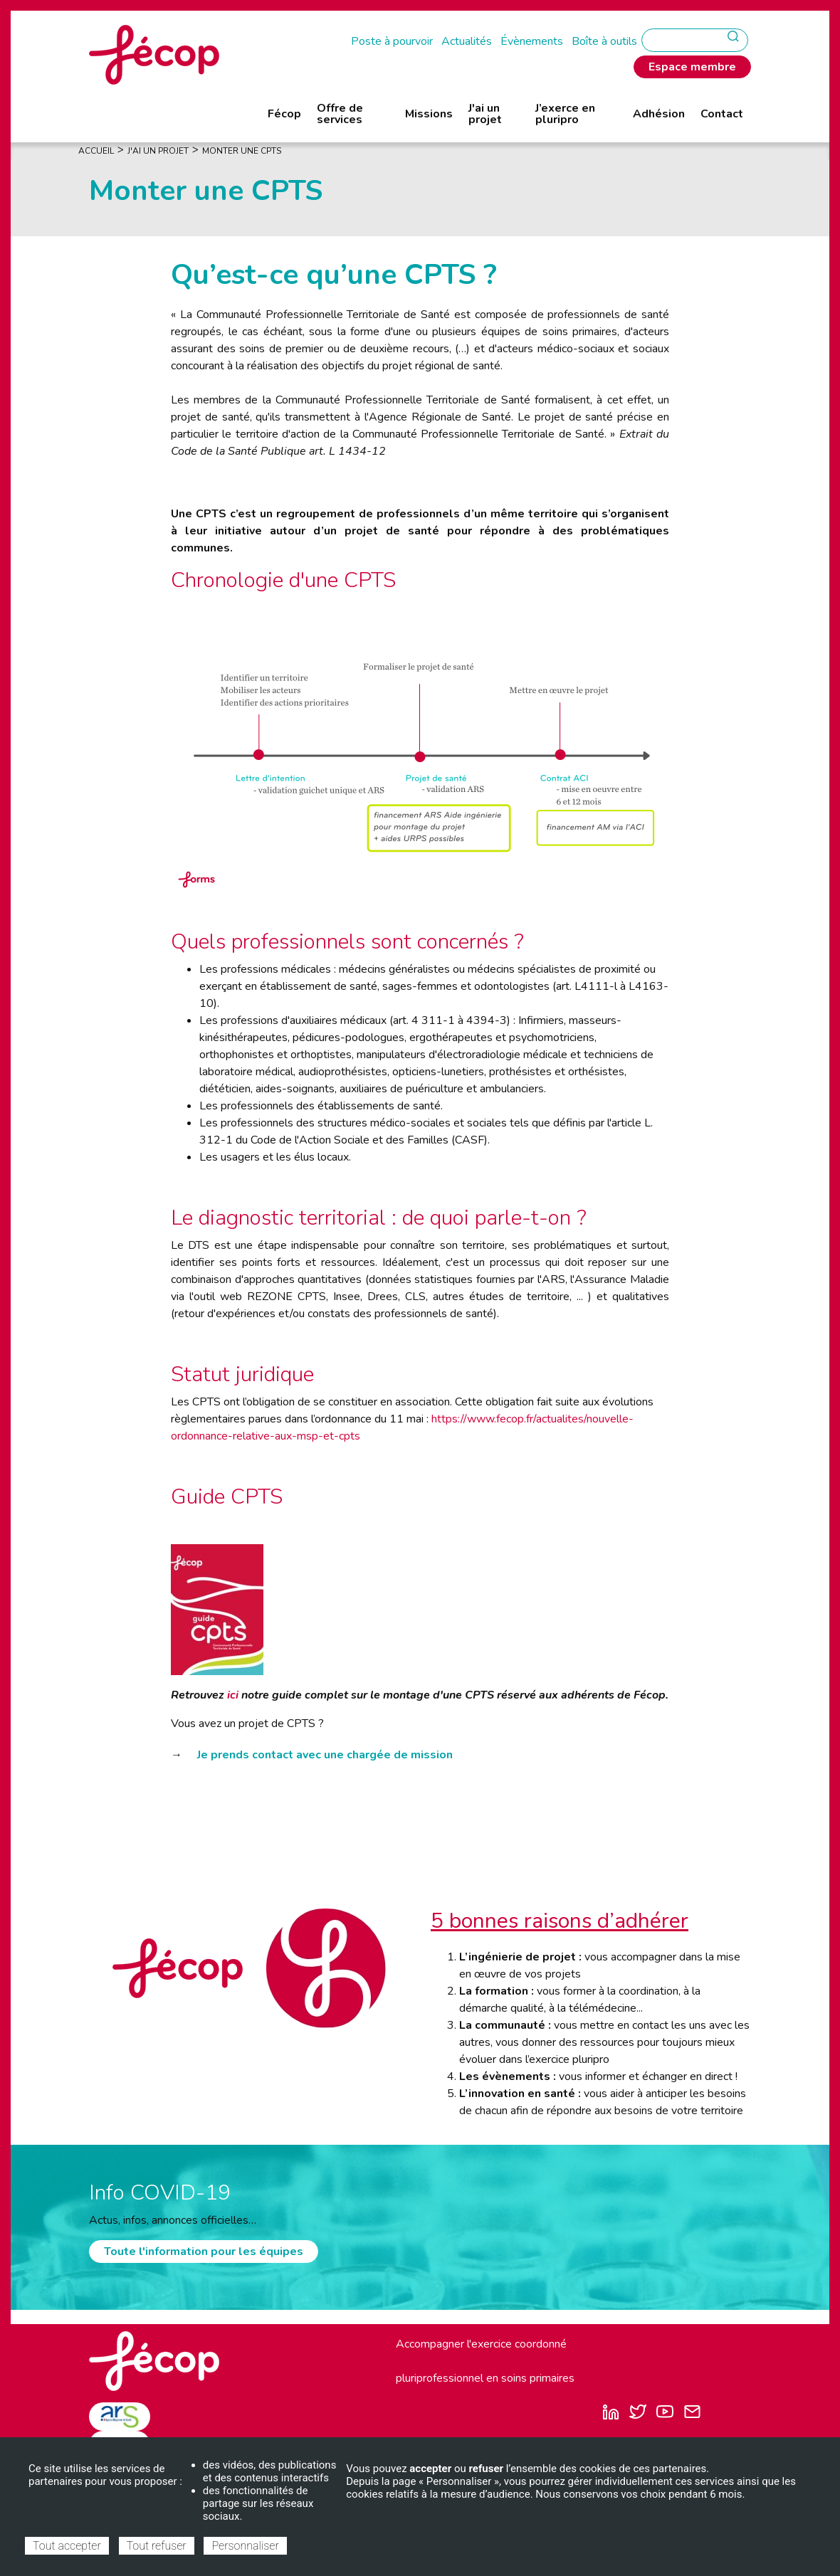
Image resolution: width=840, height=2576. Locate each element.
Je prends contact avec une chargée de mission (325, 1755)
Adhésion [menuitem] (659, 114)
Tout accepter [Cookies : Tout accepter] (67, 2546)
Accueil (96, 151)
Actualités (466, 41)
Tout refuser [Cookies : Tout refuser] (157, 2546)
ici (232, 1695)
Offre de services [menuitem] (340, 113)
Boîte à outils (604, 41)
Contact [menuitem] (721, 114)
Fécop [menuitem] (284, 114)
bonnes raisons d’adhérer (565, 1921)
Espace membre (692, 67)
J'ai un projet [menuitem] (485, 113)
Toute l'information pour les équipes (203, 2251)
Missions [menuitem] (429, 114)
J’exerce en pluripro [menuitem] (565, 113)
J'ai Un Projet (158, 151)
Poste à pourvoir (392, 41)
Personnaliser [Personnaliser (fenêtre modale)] (244, 2546)
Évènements (531, 41)
